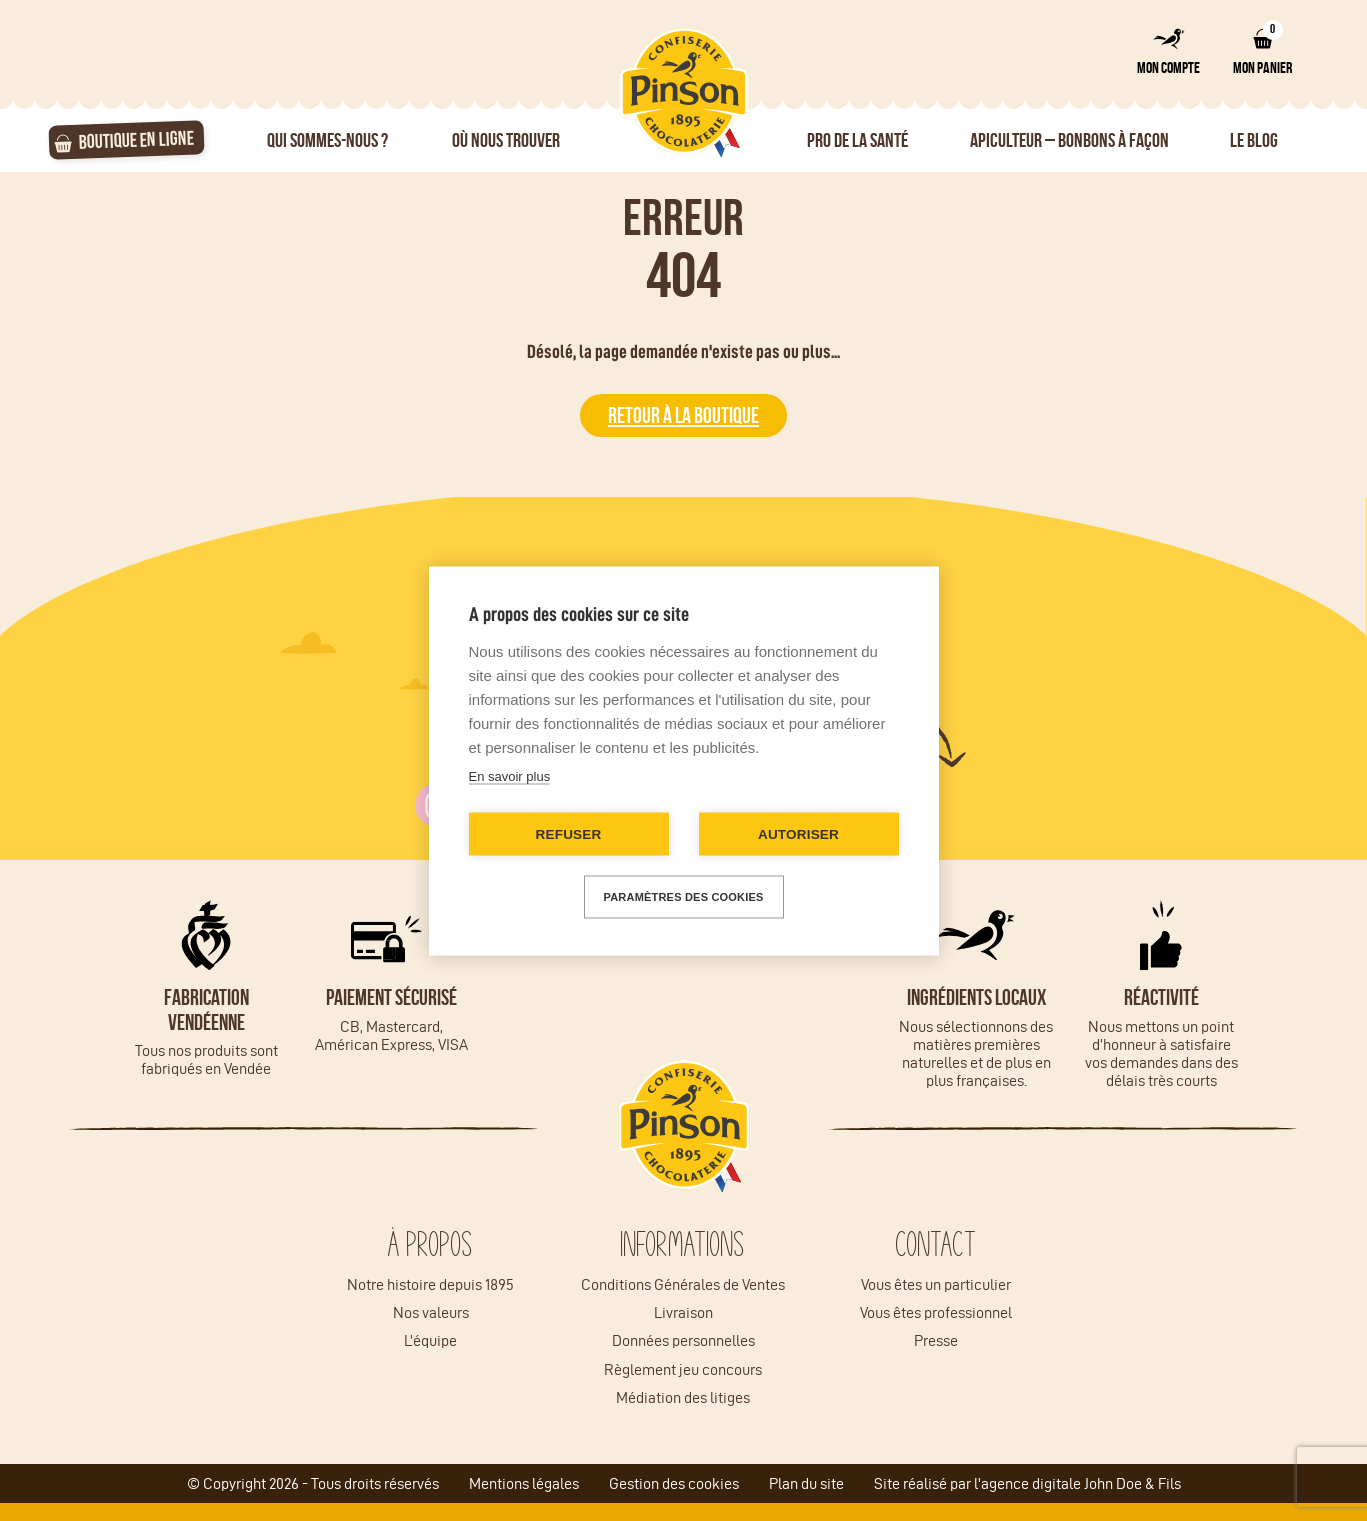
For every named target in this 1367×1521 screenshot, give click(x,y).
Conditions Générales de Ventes (683, 1284)
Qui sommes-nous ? (327, 140)
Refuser (569, 833)
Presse (936, 1340)
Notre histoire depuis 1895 (430, 1284)
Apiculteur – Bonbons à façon (1069, 140)
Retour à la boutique (683, 415)
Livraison (683, 1312)
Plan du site (806, 1483)
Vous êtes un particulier (936, 1284)
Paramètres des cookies (684, 896)
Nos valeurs (431, 1312)
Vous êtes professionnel (936, 1312)
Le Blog (1254, 140)
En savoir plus (510, 775)
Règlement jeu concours (683, 1369)
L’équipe (430, 1340)
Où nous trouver (506, 140)
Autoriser (798, 833)
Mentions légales (524, 1483)
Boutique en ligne (136, 139)
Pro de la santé (857, 140)
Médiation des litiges (683, 1397)
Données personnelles (683, 1340)
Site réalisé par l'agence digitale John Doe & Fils (1027, 1483)
